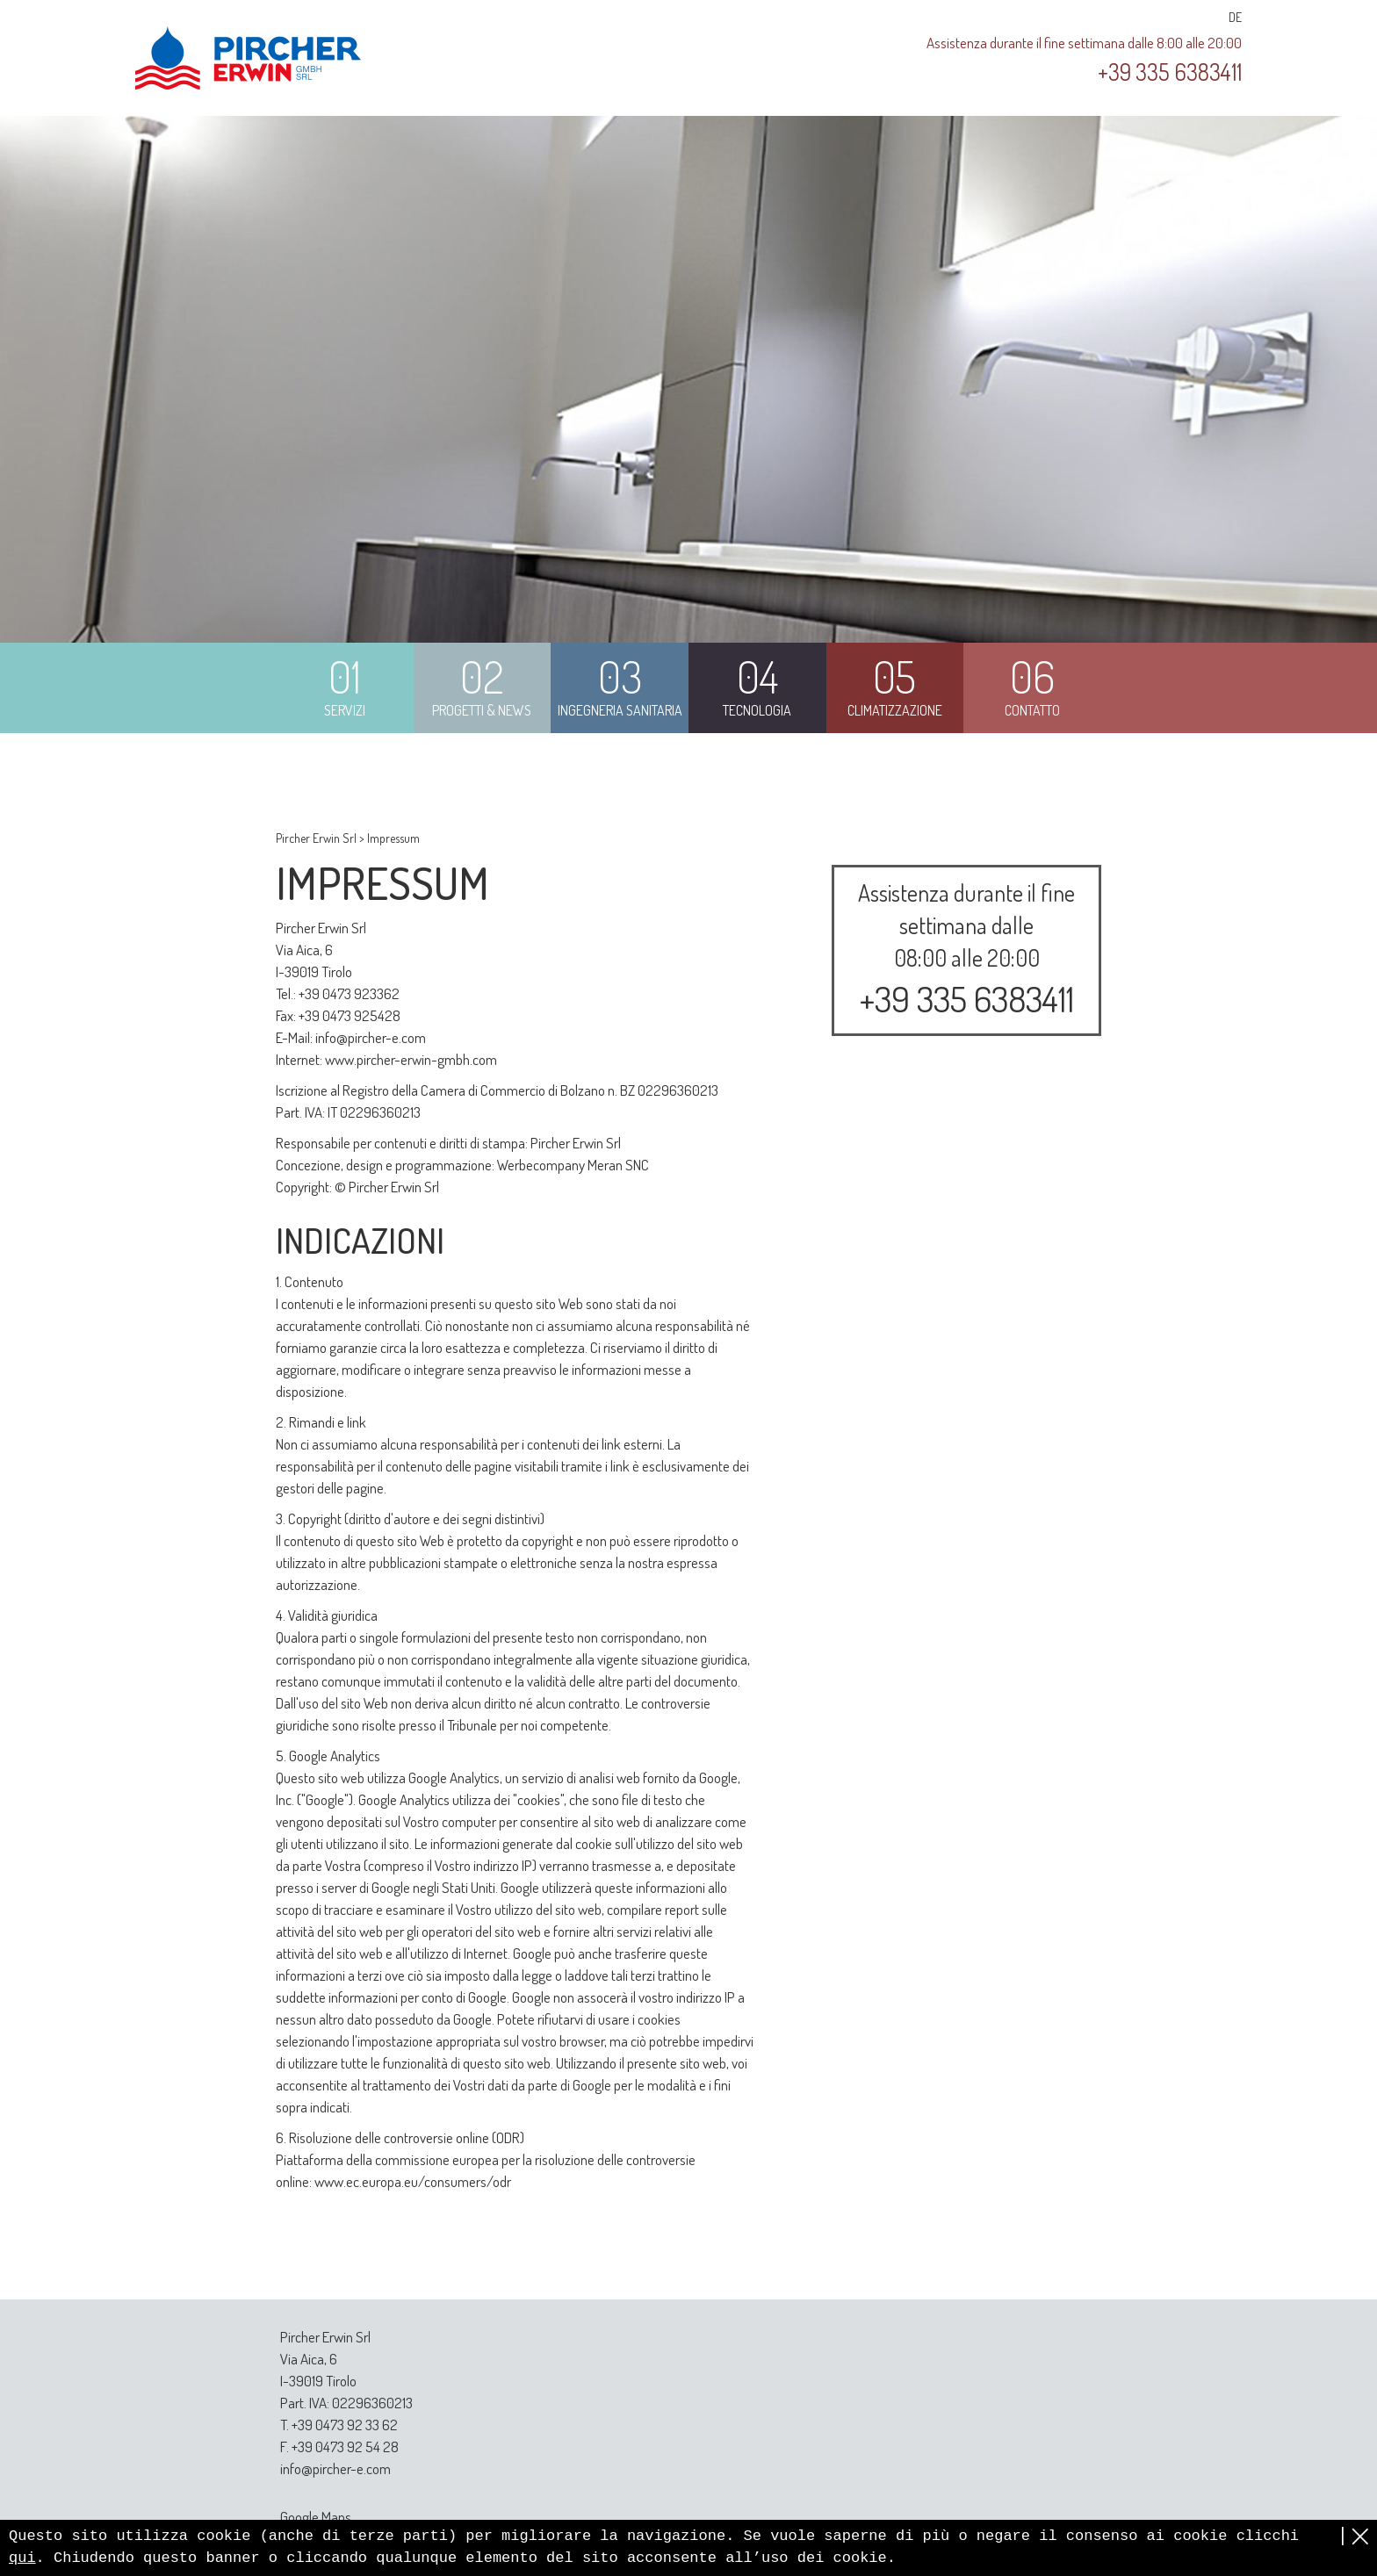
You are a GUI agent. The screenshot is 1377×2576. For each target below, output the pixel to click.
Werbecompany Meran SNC (573, 1164)
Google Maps (315, 2517)
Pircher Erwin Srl (316, 838)
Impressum (393, 838)
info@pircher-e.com (370, 1037)
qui (22, 2558)
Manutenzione (966, 1281)
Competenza (967, 1378)
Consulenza (966, 1183)
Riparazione (967, 1313)
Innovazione (966, 1412)
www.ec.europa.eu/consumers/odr (412, 2181)
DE (1235, 17)
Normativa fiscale (967, 1346)
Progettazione (966, 1216)
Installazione (966, 1248)
